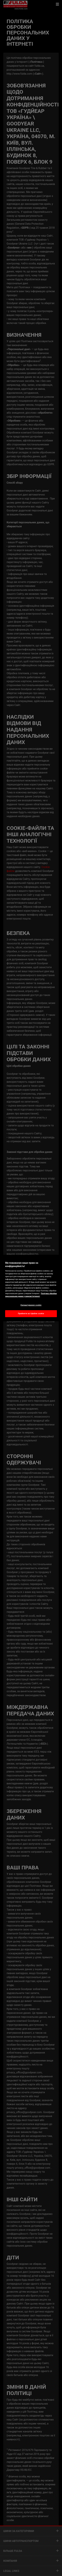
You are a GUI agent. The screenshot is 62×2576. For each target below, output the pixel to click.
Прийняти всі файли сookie (31, 1313)
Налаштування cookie (31, 1305)
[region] (30, 1288)
